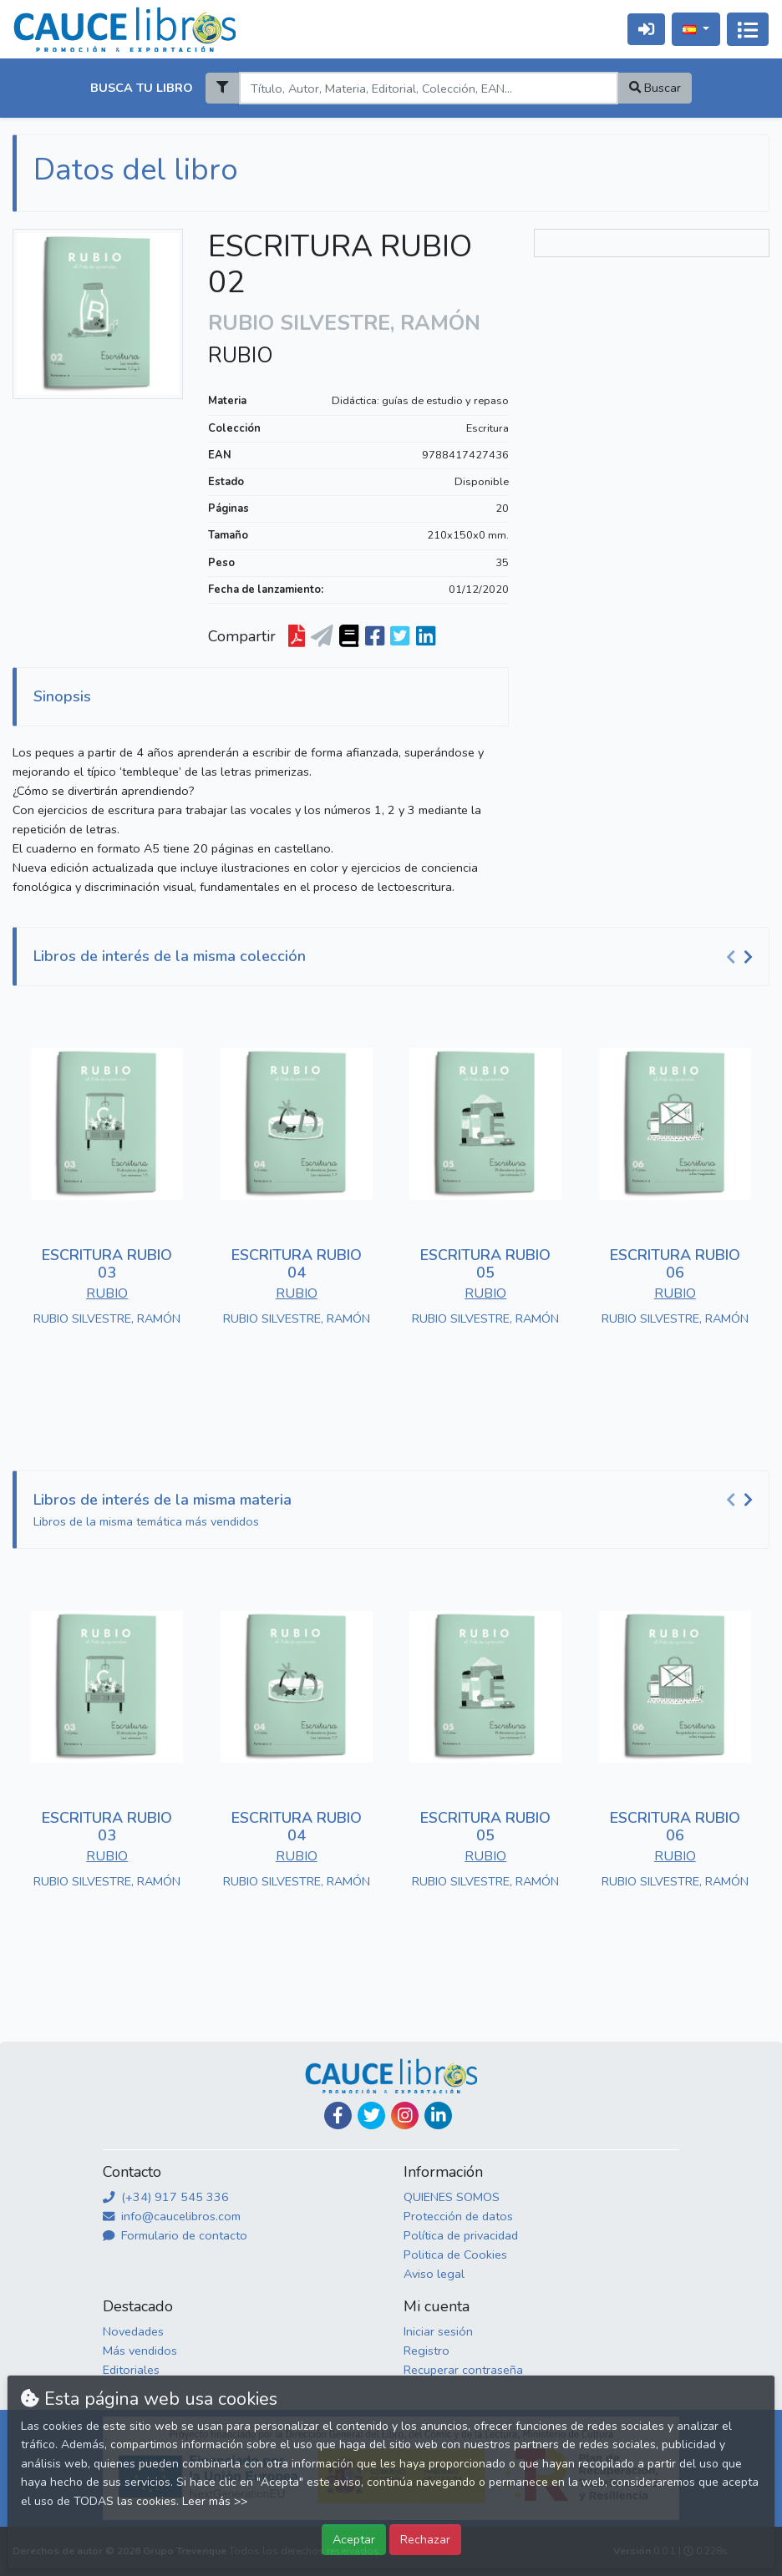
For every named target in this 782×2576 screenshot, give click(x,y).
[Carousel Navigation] (742, 956)
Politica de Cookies (455, 2254)
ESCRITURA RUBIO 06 (675, 1264)
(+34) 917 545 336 (166, 2197)
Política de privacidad (461, 2235)
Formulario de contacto (175, 2235)
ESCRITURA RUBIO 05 (485, 1264)
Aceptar (354, 2539)
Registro (426, 2350)
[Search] (428, 88)
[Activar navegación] (748, 29)
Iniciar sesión (438, 2331)
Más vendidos (140, 2350)
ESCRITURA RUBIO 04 (296, 1264)
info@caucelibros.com (172, 2216)
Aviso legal (434, 2273)
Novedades (133, 2331)
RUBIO (240, 355)
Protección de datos (458, 2216)
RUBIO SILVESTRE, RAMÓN (106, 1318)
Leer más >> (214, 2501)
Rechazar (425, 2539)
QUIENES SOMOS (452, 2197)
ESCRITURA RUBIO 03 (107, 1264)
